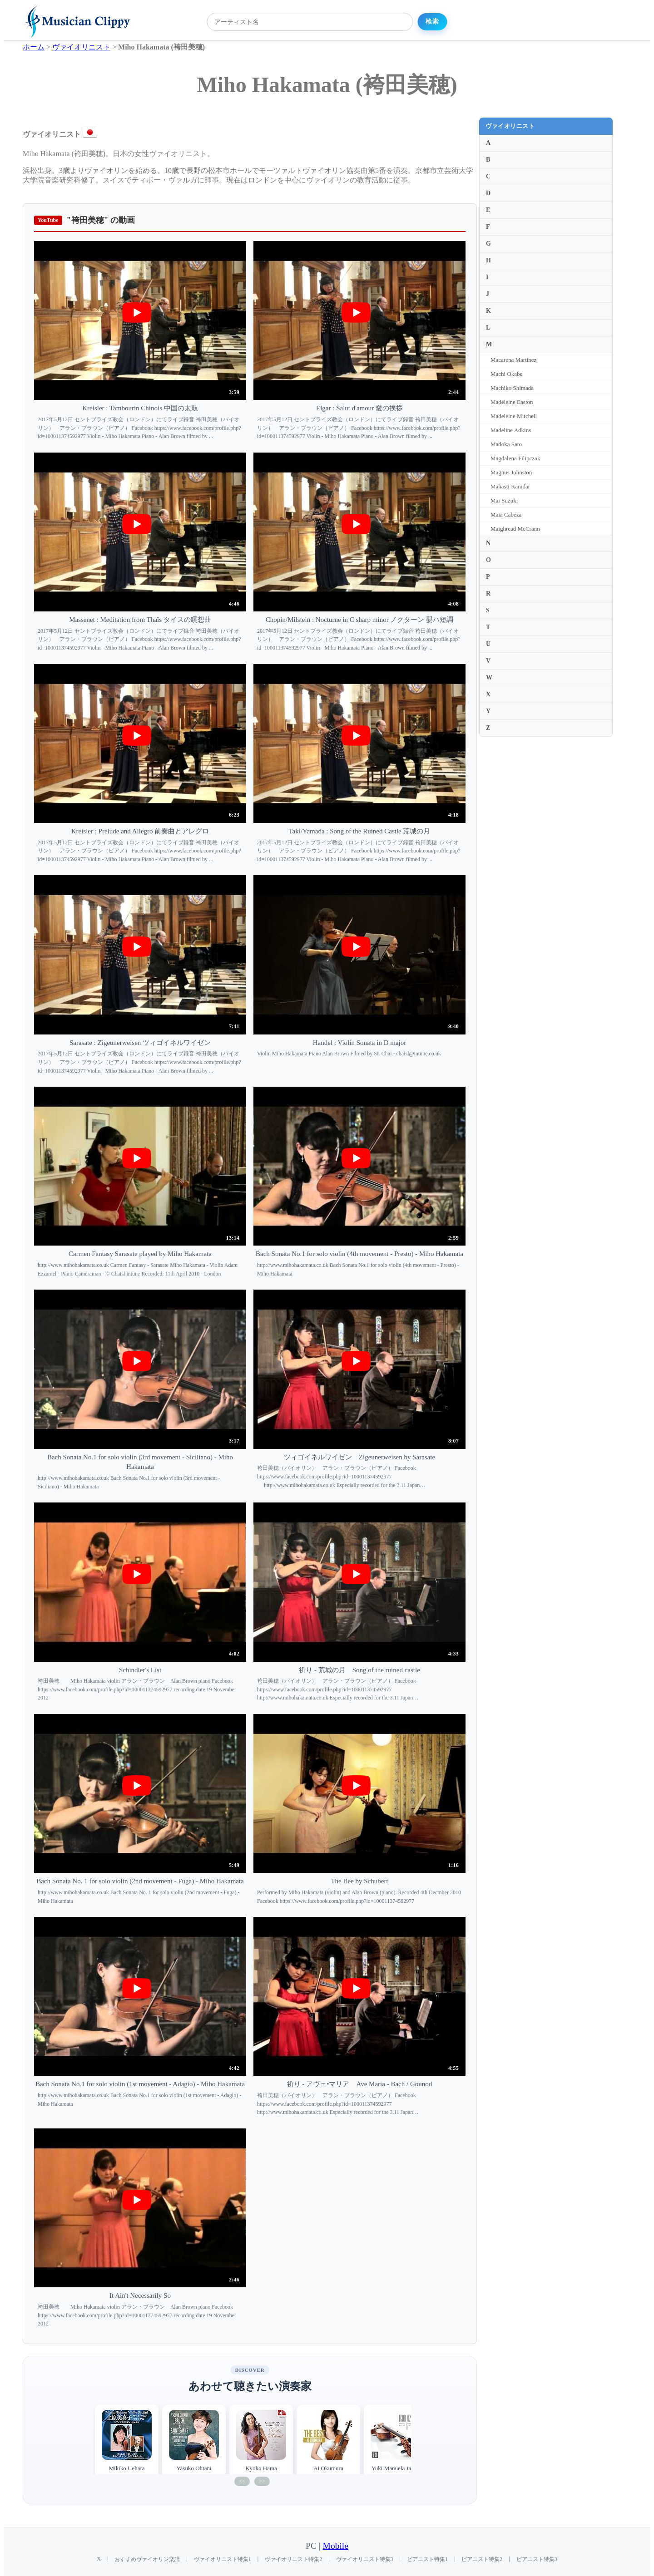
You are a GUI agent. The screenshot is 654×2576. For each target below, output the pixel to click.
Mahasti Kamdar (510, 486)
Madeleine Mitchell (513, 416)
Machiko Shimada (512, 387)
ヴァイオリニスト (510, 126)
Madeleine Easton (511, 402)
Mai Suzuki (504, 500)
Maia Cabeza (505, 514)
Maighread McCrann (515, 528)
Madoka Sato (506, 444)
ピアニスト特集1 (427, 2559)
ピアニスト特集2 (481, 2559)
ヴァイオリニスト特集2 (293, 2559)
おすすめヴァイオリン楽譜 (147, 2559)
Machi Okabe (506, 373)
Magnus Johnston (511, 472)
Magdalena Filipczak (515, 458)
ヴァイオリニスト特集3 (364, 2559)
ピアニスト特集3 (536, 2559)
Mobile (335, 2546)
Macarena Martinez (513, 359)
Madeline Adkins (510, 430)
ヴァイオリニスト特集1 (222, 2559)
